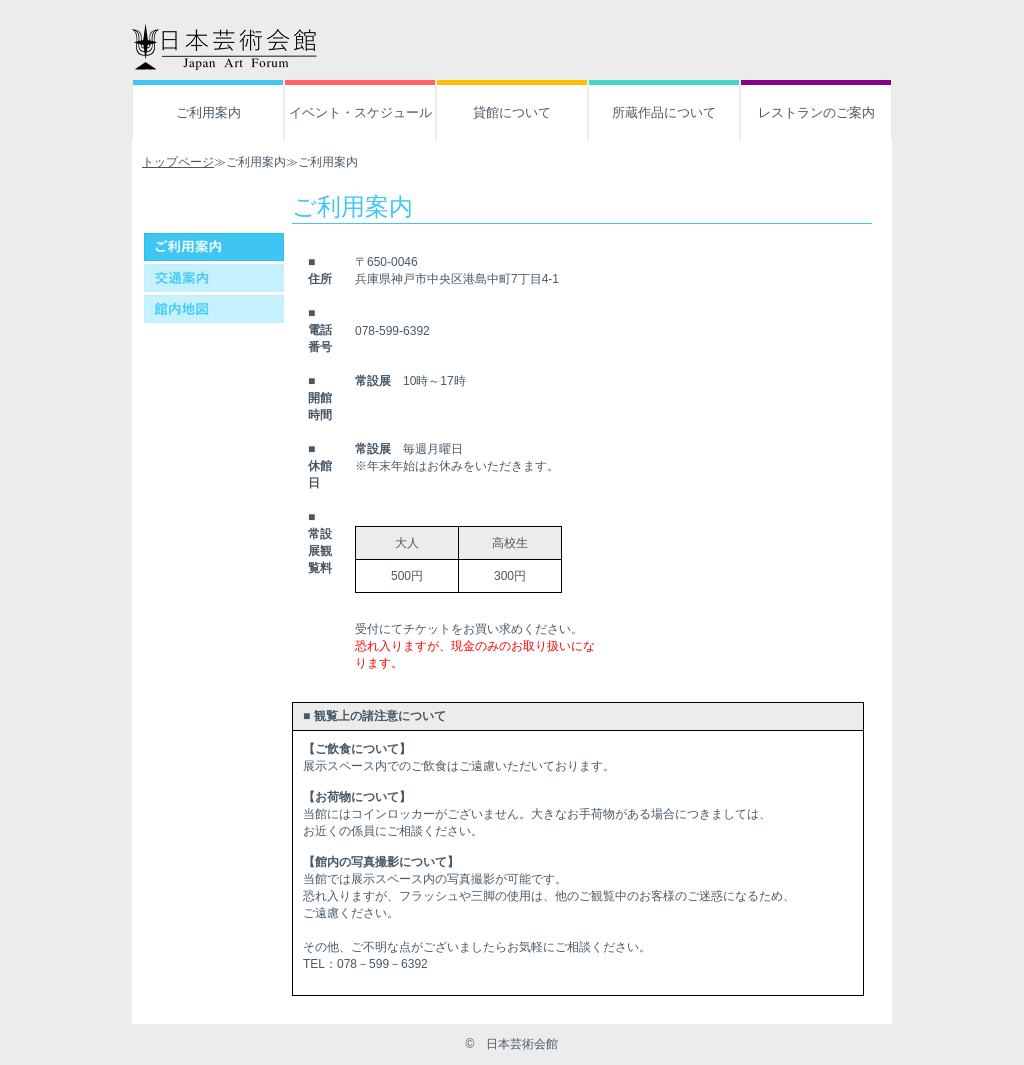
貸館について (512, 112)
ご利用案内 (208, 112)
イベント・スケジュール (360, 112)
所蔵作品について (664, 112)
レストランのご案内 (816, 112)
